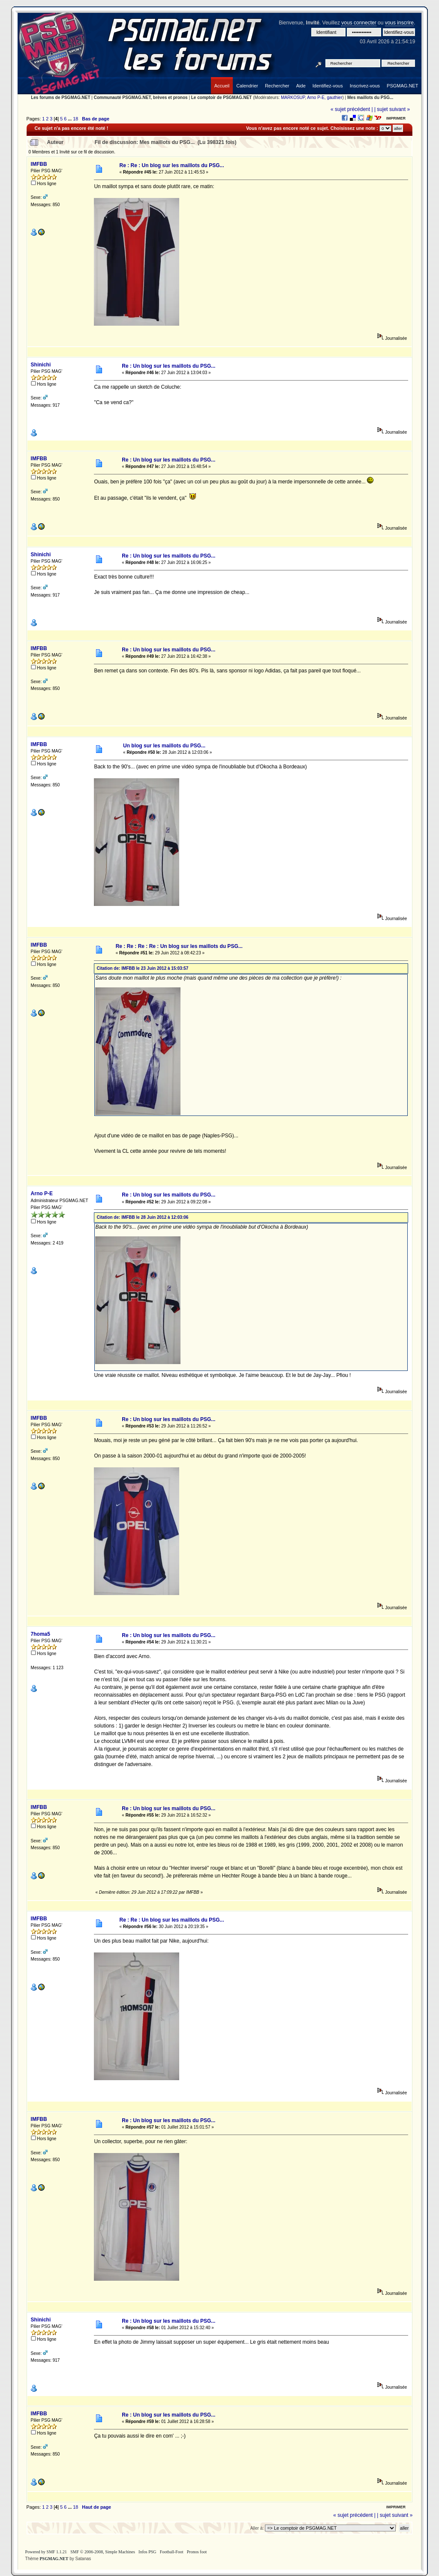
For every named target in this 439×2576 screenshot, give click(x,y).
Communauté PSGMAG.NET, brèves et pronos (141, 97)
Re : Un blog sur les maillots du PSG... (168, 366)
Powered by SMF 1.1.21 (46, 2551)
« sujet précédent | (352, 109)
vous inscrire (399, 23)
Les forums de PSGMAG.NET (60, 97)
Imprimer (396, 118)
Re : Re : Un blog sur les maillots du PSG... (171, 165)
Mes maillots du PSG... (370, 97)
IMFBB (39, 164)
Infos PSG (147, 2551)
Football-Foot (171, 2551)
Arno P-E (316, 97)
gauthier (334, 97)
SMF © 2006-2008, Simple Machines (102, 2551)
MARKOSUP (293, 97)
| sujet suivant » (392, 109)
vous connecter (358, 23)
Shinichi (41, 365)
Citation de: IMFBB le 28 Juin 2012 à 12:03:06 (142, 1217)
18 (75, 118)
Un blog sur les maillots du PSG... (164, 746)
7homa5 (40, 1634)
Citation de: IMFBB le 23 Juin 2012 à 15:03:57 (142, 968)
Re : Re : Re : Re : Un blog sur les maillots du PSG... (179, 946)
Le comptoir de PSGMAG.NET (221, 97)
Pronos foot (197, 2551)
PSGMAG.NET (54, 2558)
